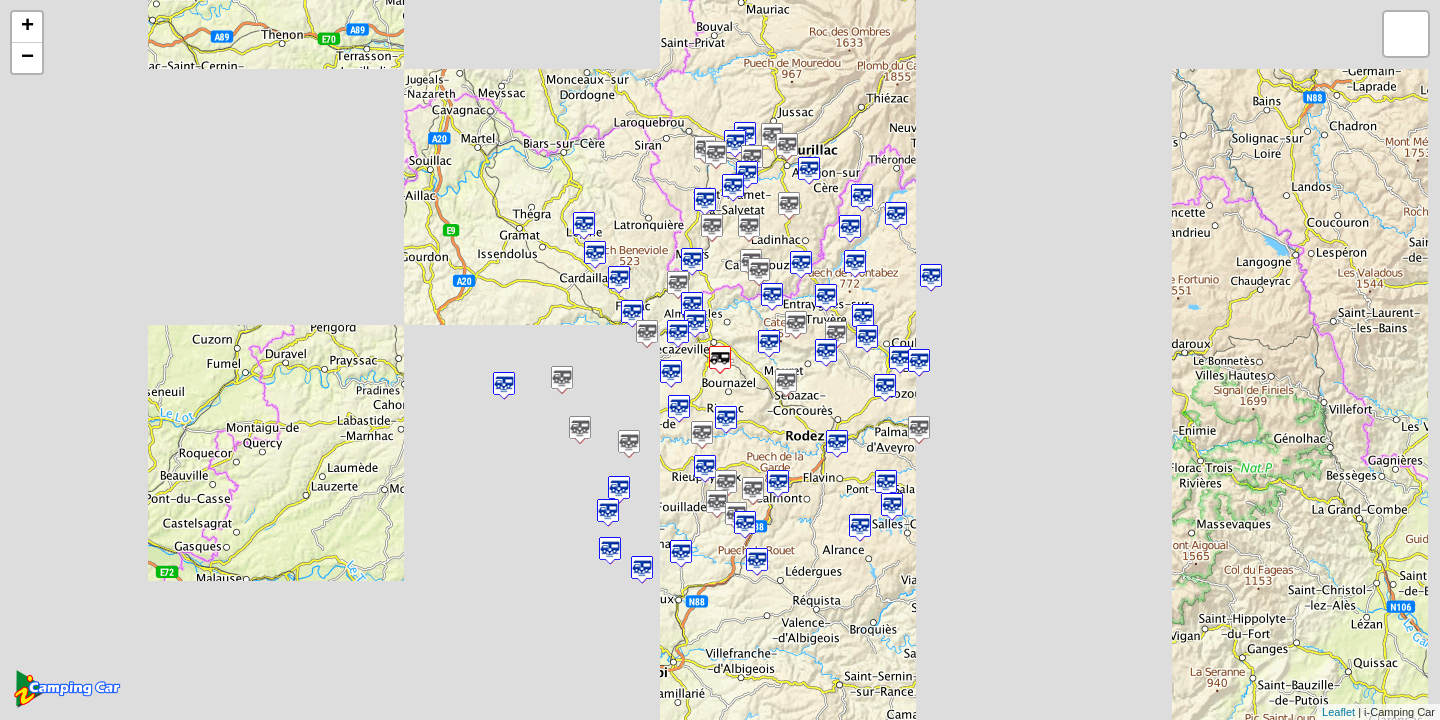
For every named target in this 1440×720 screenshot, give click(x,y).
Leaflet (1338, 712)
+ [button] (27, 27)
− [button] (27, 58)
